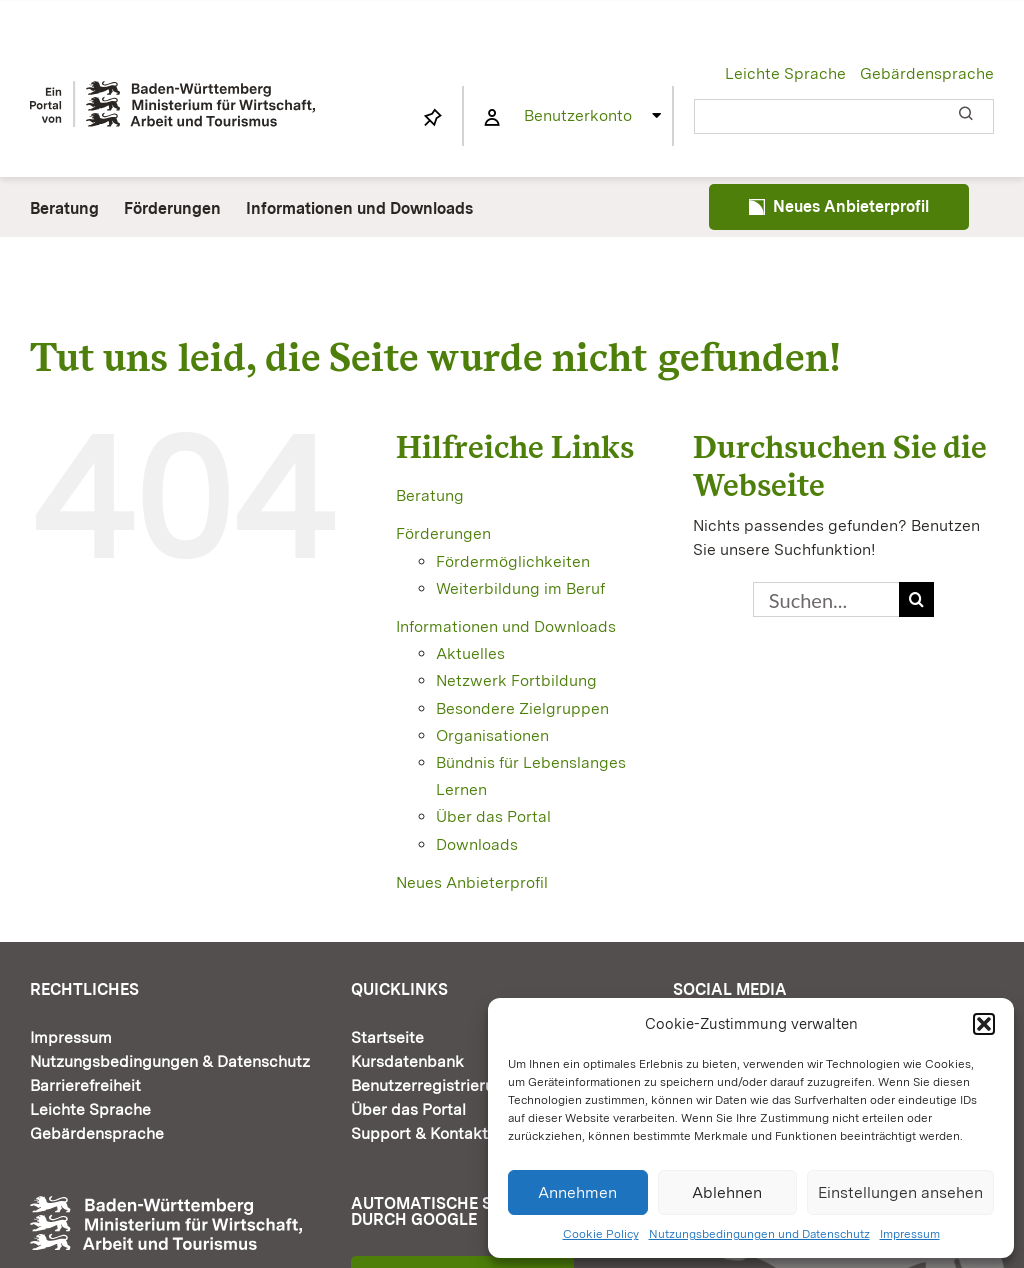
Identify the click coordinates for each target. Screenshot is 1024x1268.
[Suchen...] (826, 599)
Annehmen (577, 1192)
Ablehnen (727, 1192)
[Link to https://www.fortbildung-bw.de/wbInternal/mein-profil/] (492, 118)
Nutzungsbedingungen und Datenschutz (759, 1234)
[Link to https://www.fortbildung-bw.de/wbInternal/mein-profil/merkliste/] (433, 118)
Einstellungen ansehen (900, 1192)
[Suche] (916, 599)
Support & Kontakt (419, 1133)
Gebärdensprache (927, 73)
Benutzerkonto (578, 115)
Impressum (910, 1234)
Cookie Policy (601, 1234)
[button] (984, 1024)
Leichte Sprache (785, 73)
